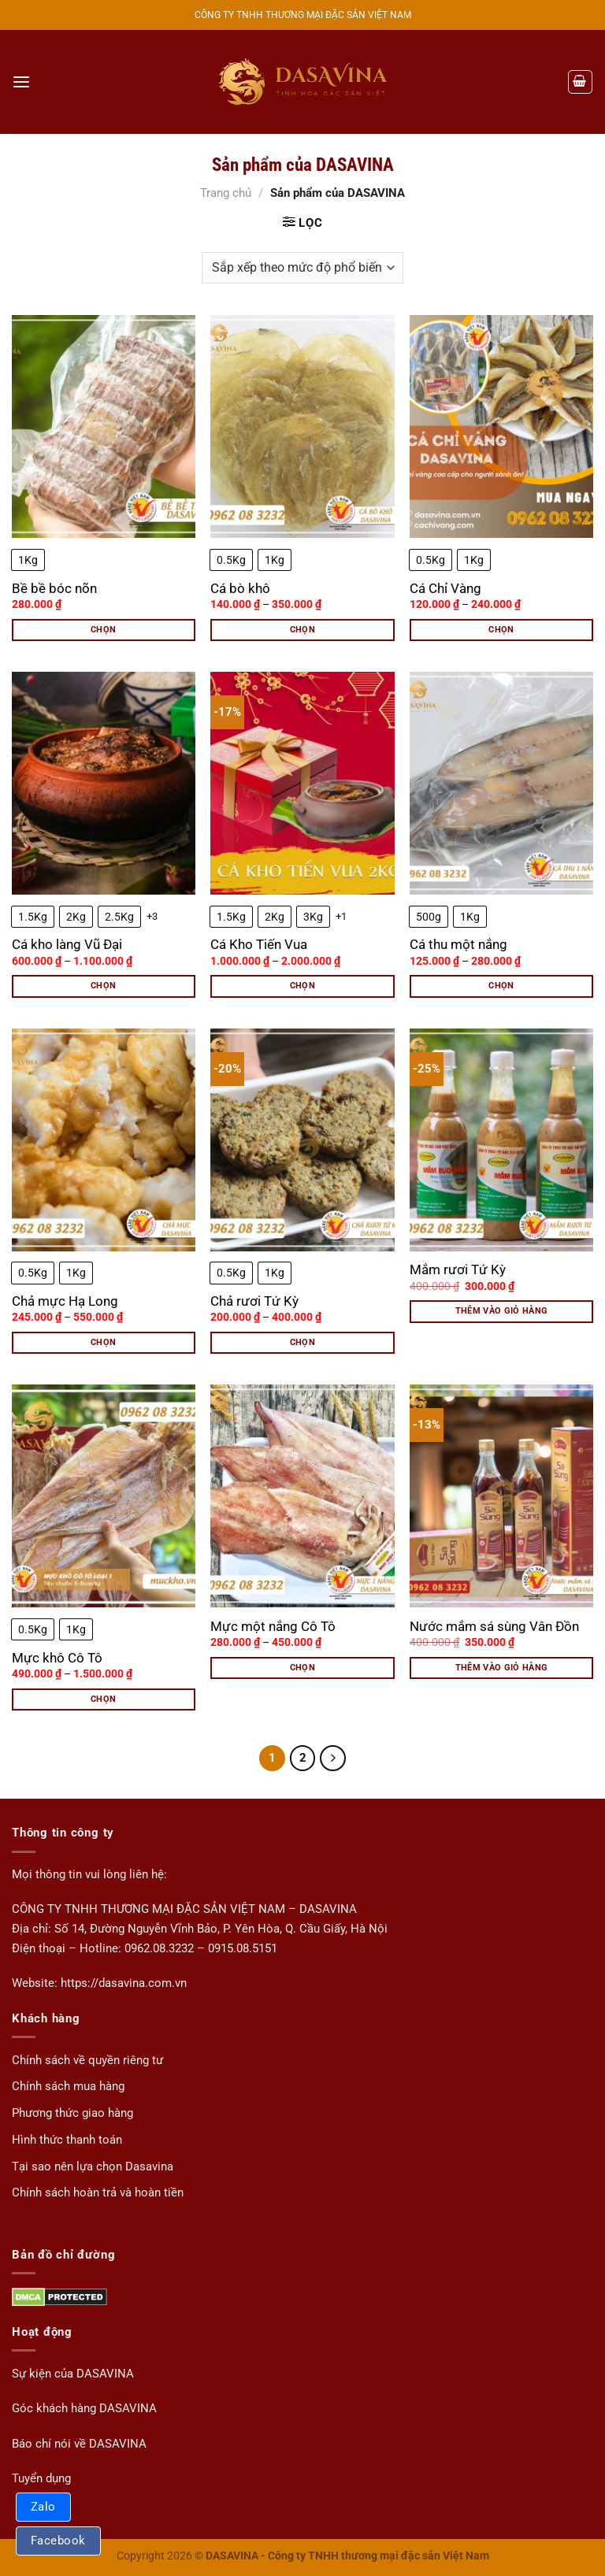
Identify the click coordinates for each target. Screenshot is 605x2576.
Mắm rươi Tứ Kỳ (458, 1269)
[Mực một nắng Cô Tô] (302, 1495)
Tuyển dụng (41, 2478)
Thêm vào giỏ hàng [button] (501, 1311)
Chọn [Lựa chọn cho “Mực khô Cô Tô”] (103, 1699)
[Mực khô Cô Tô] (103, 1495)
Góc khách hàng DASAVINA (84, 2408)
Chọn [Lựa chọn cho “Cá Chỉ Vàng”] (501, 630)
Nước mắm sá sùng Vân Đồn (494, 1626)
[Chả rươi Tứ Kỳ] (302, 1140)
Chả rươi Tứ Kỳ (254, 1301)
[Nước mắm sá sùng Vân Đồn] (501, 1495)
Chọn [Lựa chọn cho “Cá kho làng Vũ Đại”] (103, 985)
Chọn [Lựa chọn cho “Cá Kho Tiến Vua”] (302, 985)
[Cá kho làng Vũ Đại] (103, 783)
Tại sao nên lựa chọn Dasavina (92, 2166)
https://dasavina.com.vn (124, 1982)
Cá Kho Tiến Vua (258, 944)
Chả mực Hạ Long (65, 1301)
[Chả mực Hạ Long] (103, 1140)
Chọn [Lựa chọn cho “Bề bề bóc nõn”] (103, 630)
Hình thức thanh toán (67, 2139)
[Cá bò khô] (302, 426)
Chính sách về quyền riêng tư (87, 2059)
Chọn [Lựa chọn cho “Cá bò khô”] (302, 630)
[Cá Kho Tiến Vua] (302, 783)
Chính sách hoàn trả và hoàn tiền (98, 2192)
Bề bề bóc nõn (54, 588)
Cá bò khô (240, 588)
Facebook (58, 2540)
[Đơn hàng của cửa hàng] (302, 268)
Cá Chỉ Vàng (445, 588)
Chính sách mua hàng (68, 2086)
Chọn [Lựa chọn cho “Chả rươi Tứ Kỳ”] (302, 1342)
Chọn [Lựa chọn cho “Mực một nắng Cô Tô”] (302, 1667)
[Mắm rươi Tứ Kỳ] (501, 1140)
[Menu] (21, 82)
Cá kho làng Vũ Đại (67, 944)
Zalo (43, 2507)
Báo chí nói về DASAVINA (79, 2443)
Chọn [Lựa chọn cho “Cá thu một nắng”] (501, 985)
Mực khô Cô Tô (57, 1658)
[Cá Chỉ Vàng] (501, 426)
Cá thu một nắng (458, 944)
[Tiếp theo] (331, 1757)
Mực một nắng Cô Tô (273, 1626)
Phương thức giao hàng (72, 2113)
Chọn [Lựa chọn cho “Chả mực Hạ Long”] (103, 1342)
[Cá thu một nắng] (501, 783)
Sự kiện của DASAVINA (73, 2373)
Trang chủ (225, 193)
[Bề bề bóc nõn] (103, 426)
